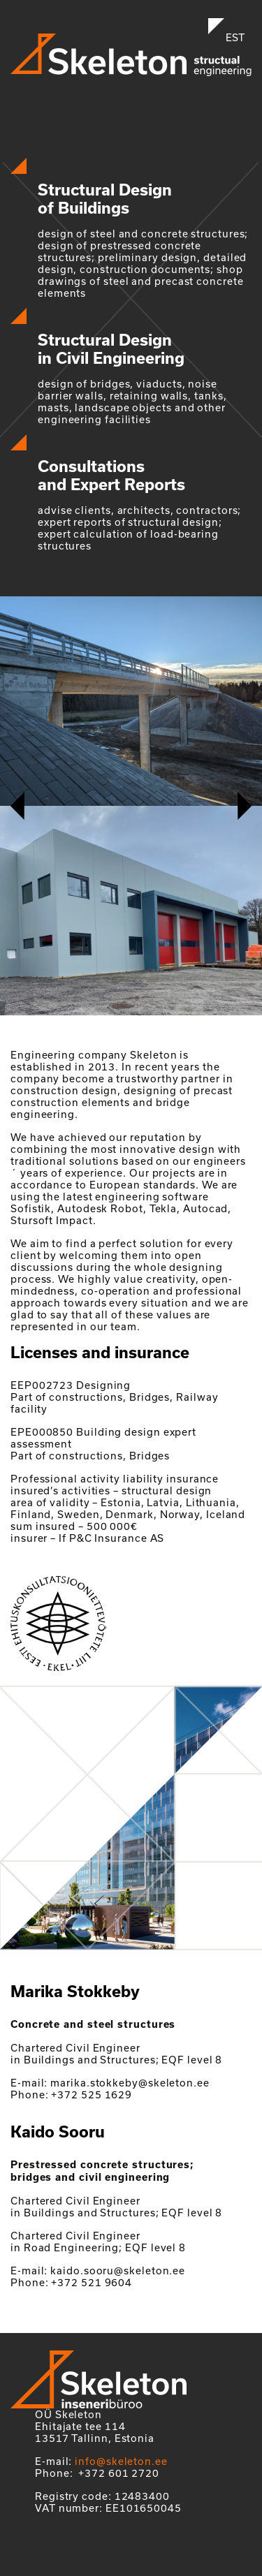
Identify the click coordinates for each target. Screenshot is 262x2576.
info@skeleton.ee (121, 2461)
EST (235, 37)
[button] (17, 806)
